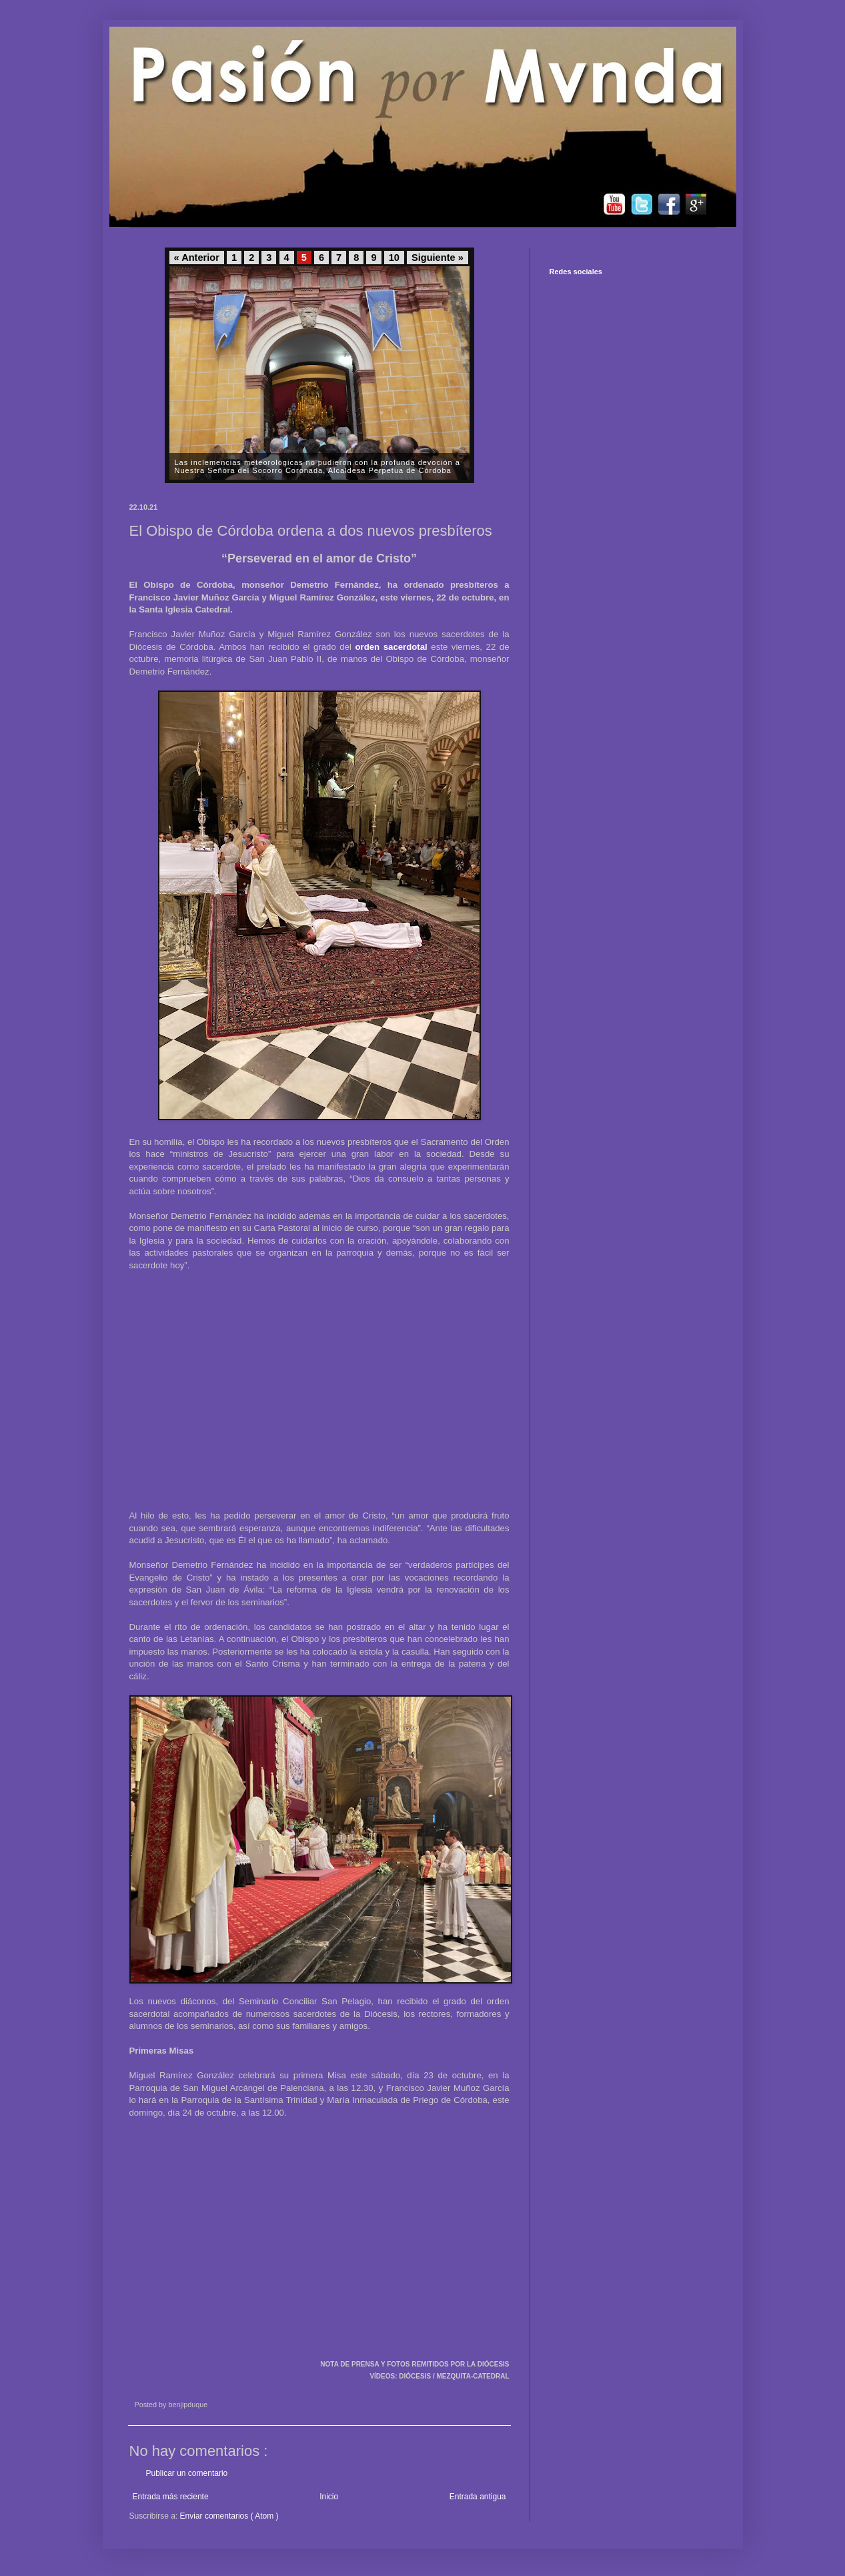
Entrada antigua (478, 2496)
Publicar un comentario (187, 2473)
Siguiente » (437, 257)
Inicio (328, 2496)
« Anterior (196, 257)
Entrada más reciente (171, 2496)
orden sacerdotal (391, 647)
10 (394, 257)
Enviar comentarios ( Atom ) (229, 2516)
